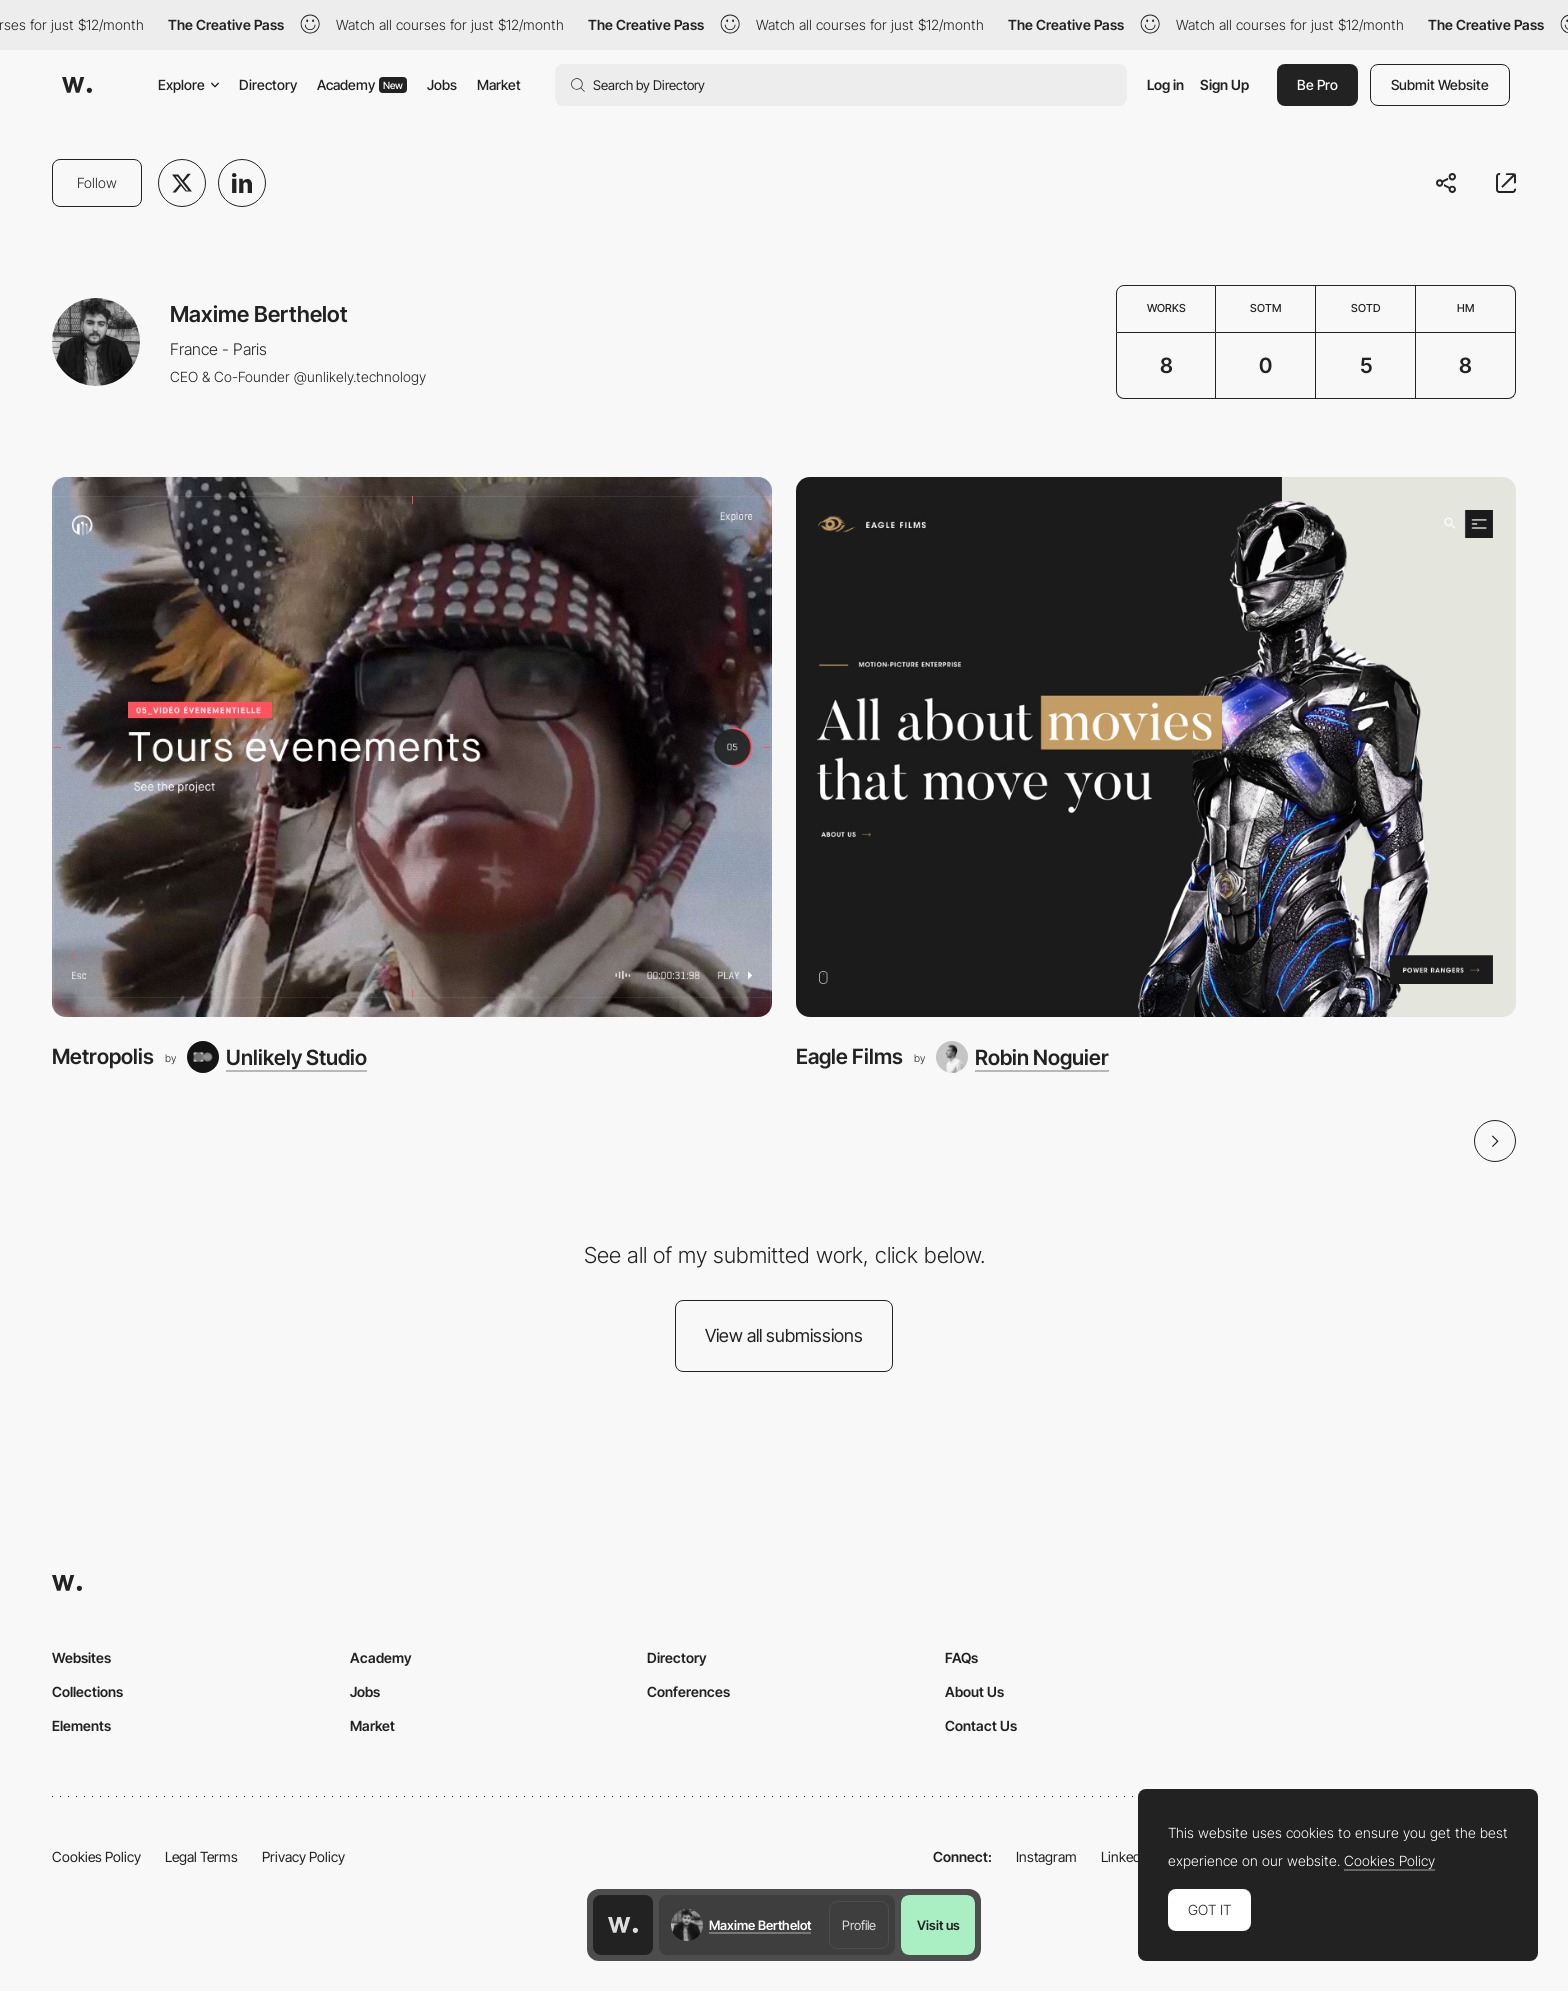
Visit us (938, 1925)
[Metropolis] (412, 747)
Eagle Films (849, 1056)
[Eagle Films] (1156, 747)
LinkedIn (1126, 1856)
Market (499, 84)
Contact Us (981, 1725)
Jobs (442, 84)
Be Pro (1317, 84)
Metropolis (103, 1056)
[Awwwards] (77, 85)
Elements (81, 1725)
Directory (268, 84)
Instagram (1046, 1856)
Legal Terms (201, 1856)
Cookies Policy (96, 1856)
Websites (81, 1657)
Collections (87, 1691)
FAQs (961, 1657)
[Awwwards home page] (623, 1925)
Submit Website (1440, 84)
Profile (859, 1925)
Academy (362, 84)
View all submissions (784, 1335)
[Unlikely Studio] (277, 1057)
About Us (974, 1691)
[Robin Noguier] (1022, 1057)
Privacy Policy (303, 1856)
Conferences (688, 1691)
